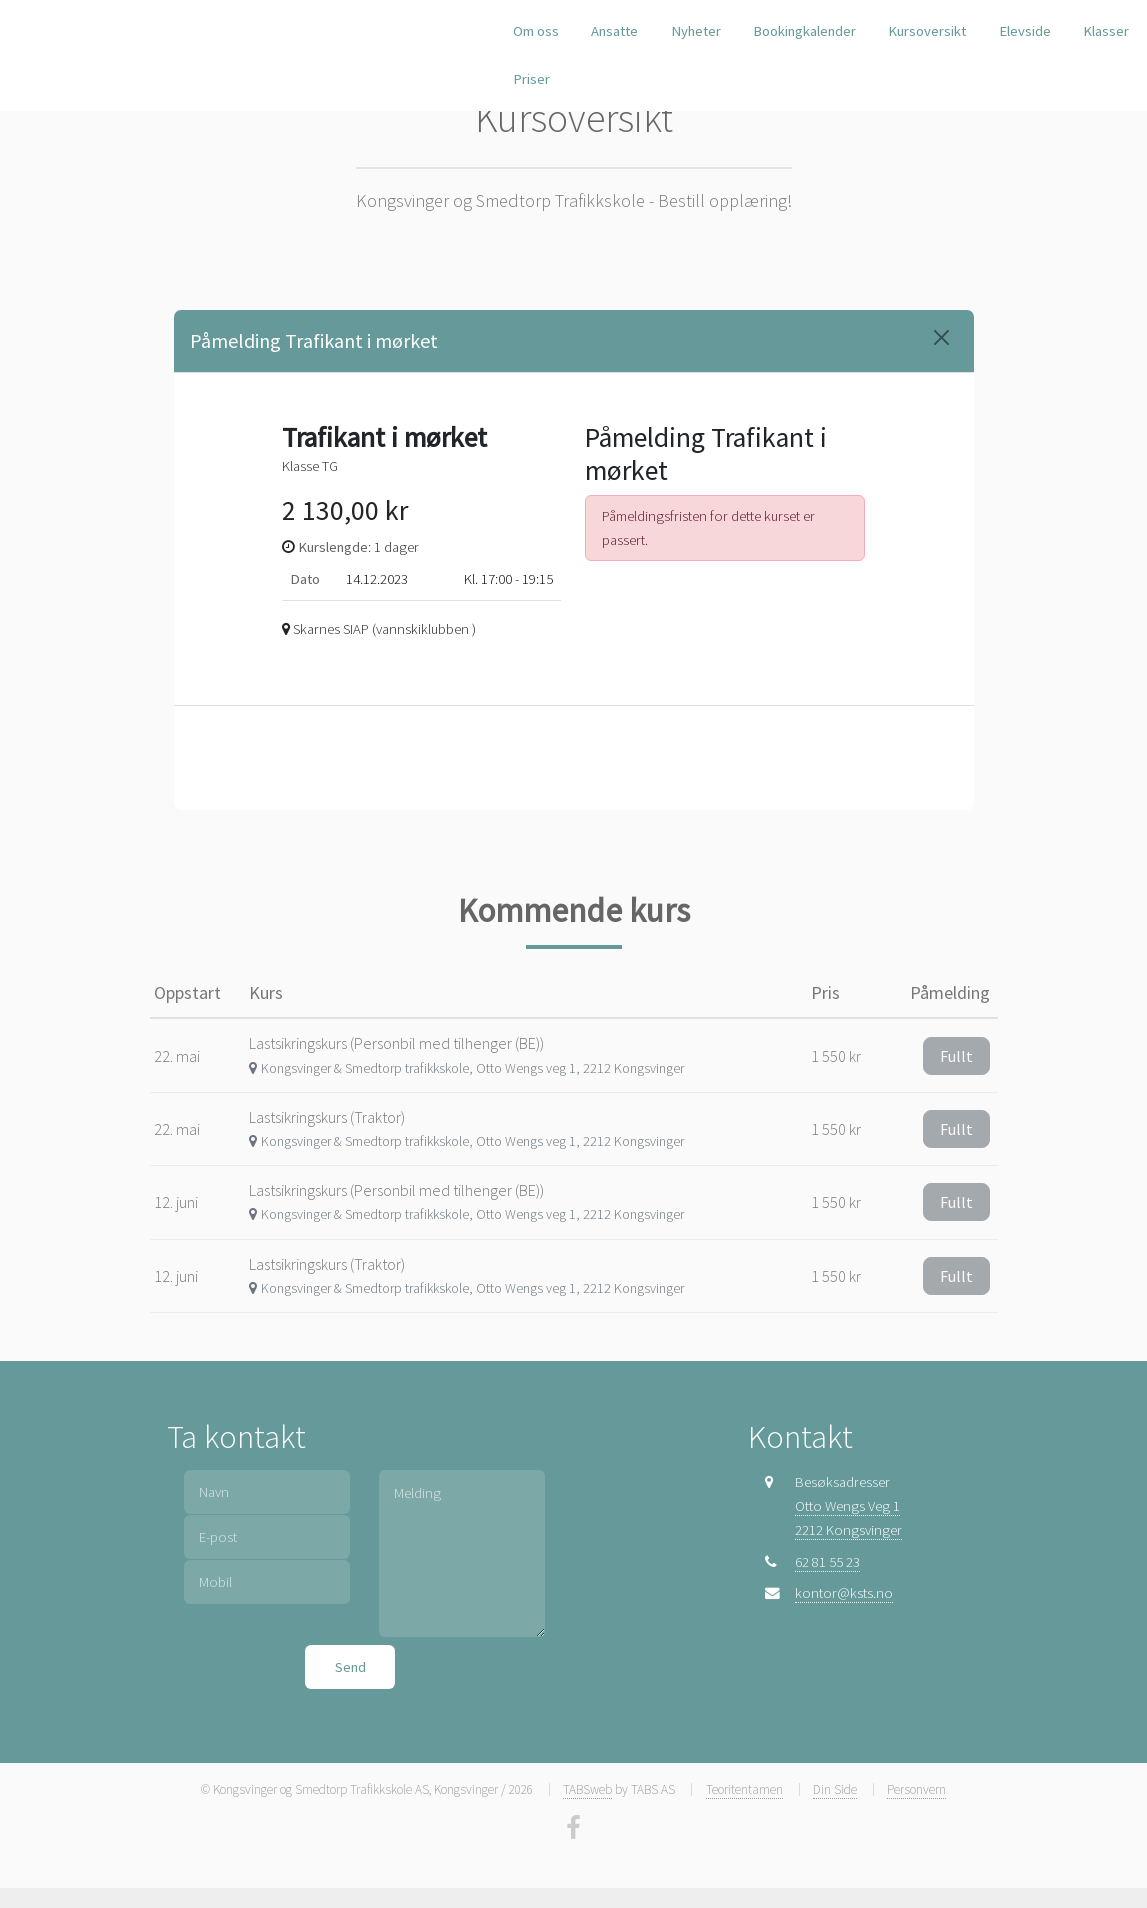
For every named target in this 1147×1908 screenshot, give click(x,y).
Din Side (835, 1789)
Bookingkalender (804, 31)
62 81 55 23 (827, 1562)
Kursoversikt (927, 31)
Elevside (1025, 31)
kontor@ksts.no (844, 1593)
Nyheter (696, 31)
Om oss (536, 31)
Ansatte (614, 31)
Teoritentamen (744, 1789)
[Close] (941, 337)
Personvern (916, 1789)
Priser (531, 79)
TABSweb (587, 1789)
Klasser (1106, 31)
